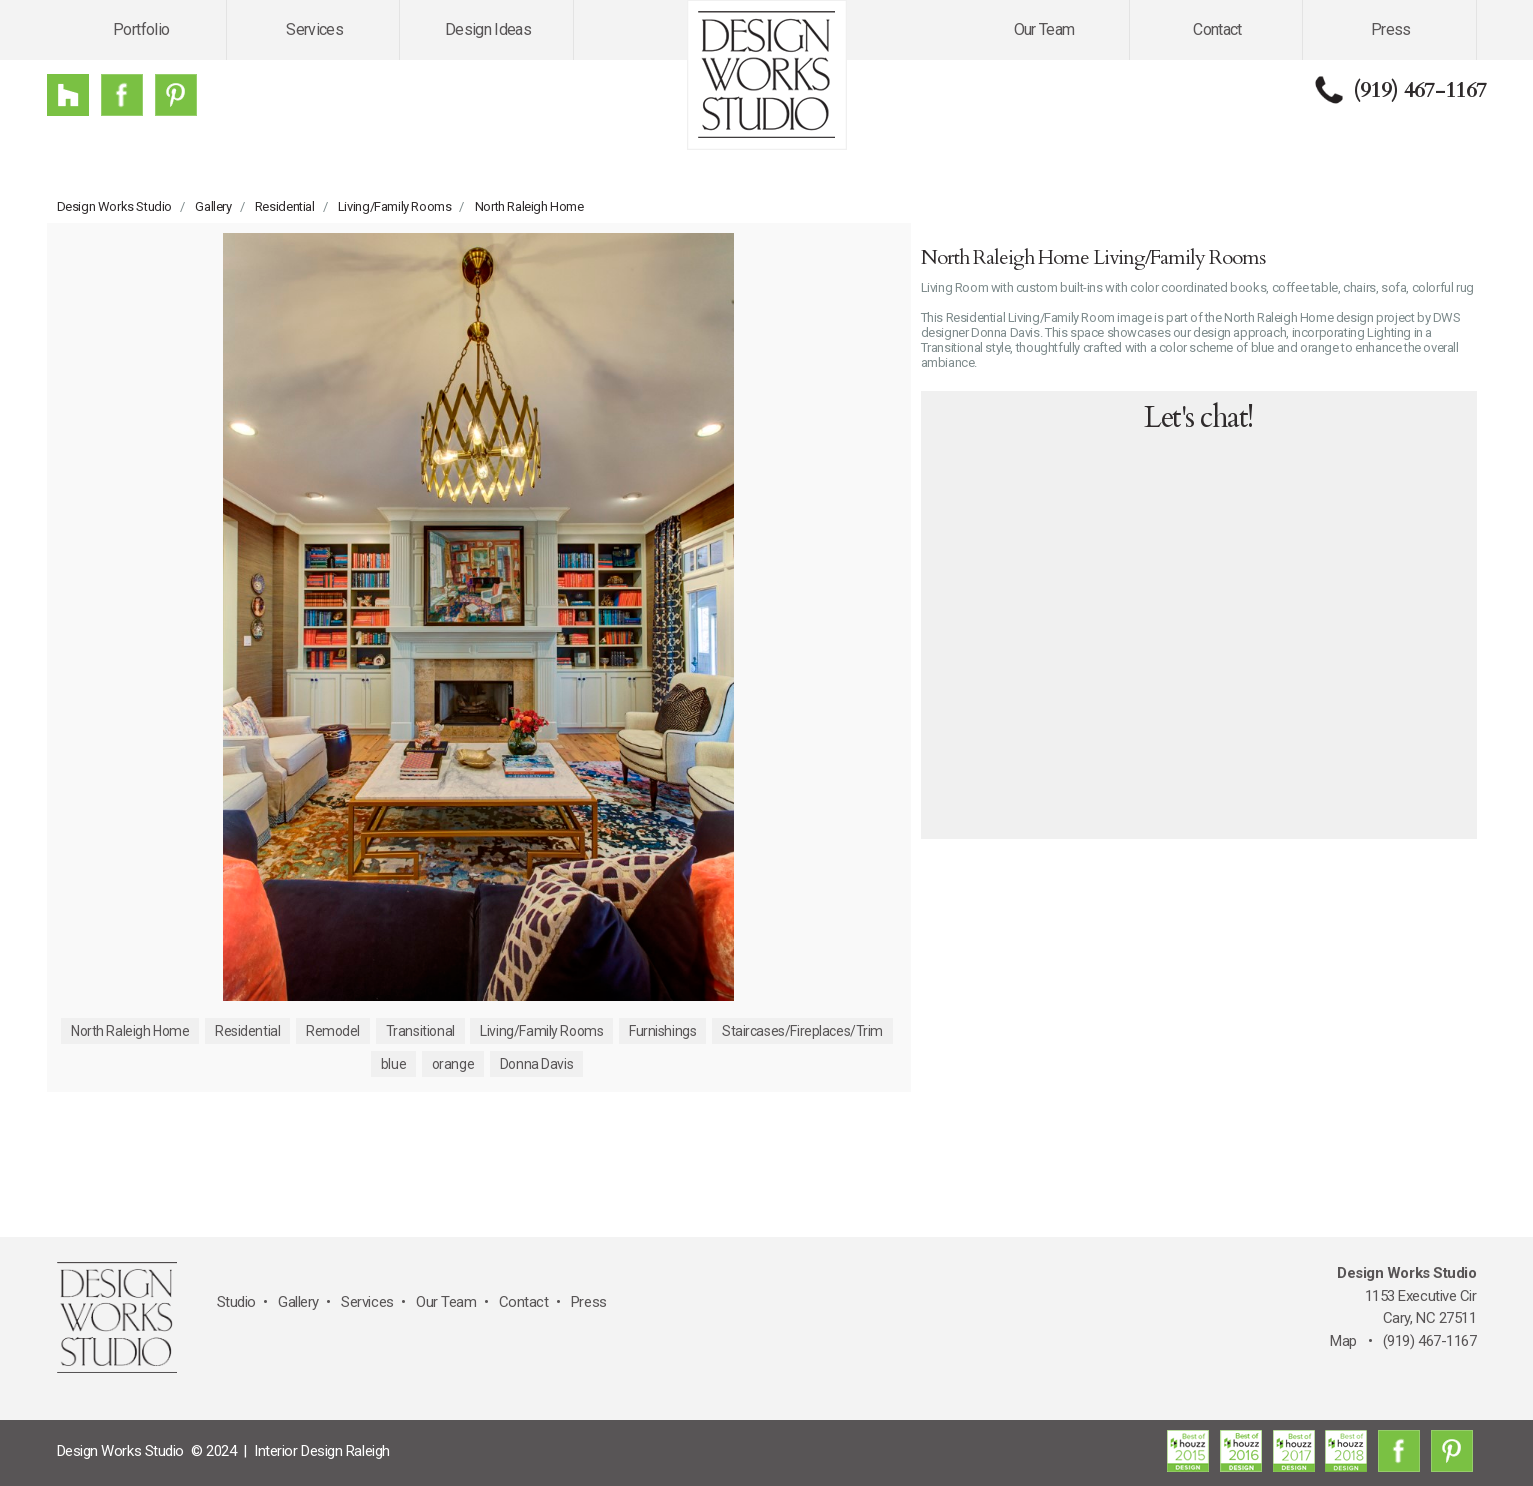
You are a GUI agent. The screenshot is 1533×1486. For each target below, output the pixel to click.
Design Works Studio (115, 206)
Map (1343, 1341)
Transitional (420, 1031)
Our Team (1044, 29)
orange (453, 1064)
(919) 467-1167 (1420, 90)
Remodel (333, 1031)
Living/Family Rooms (395, 206)
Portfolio (141, 29)
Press (1391, 29)
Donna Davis (536, 1064)
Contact (1217, 29)
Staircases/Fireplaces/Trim (802, 1031)
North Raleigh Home (529, 206)
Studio (236, 1302)
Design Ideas (488, 29)
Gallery (213, 206)
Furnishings (662, 1031)
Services (314, 29)
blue (393, 1064)
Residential (285, 206)
